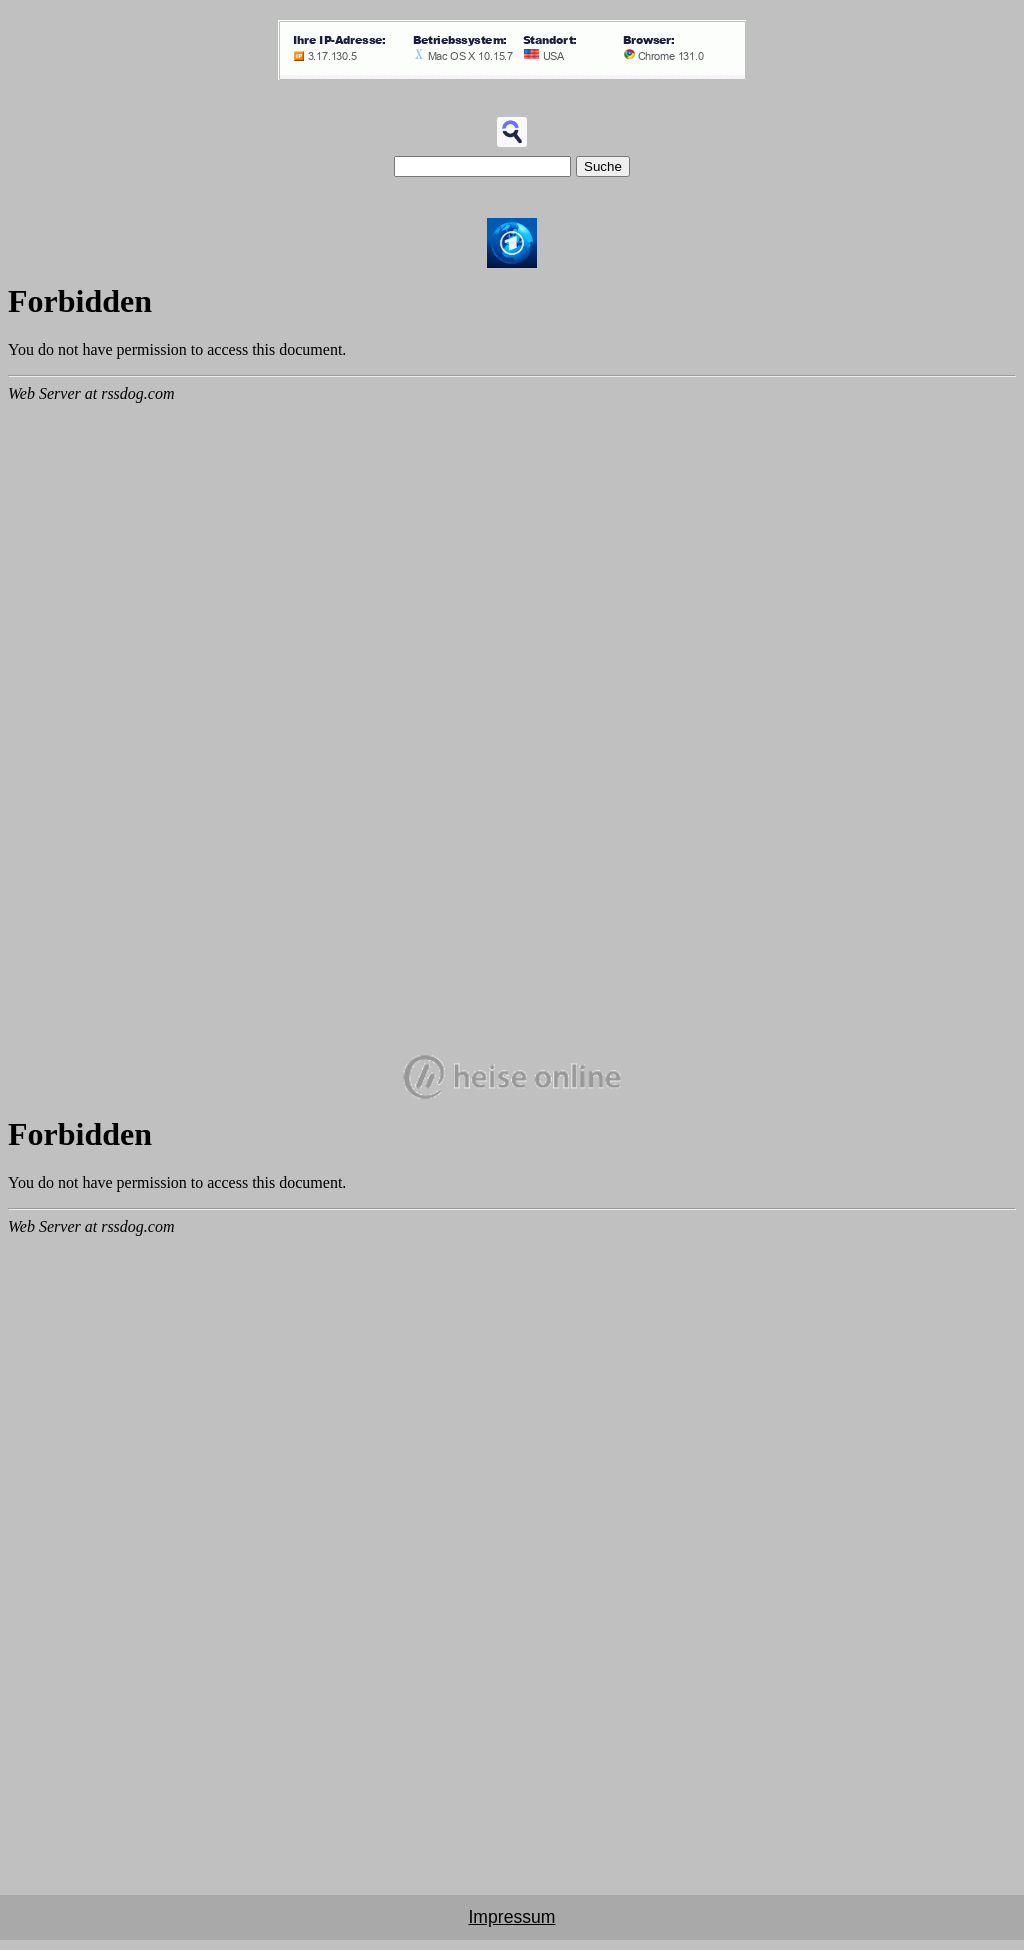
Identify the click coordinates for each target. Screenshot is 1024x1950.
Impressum (511, 1917)
